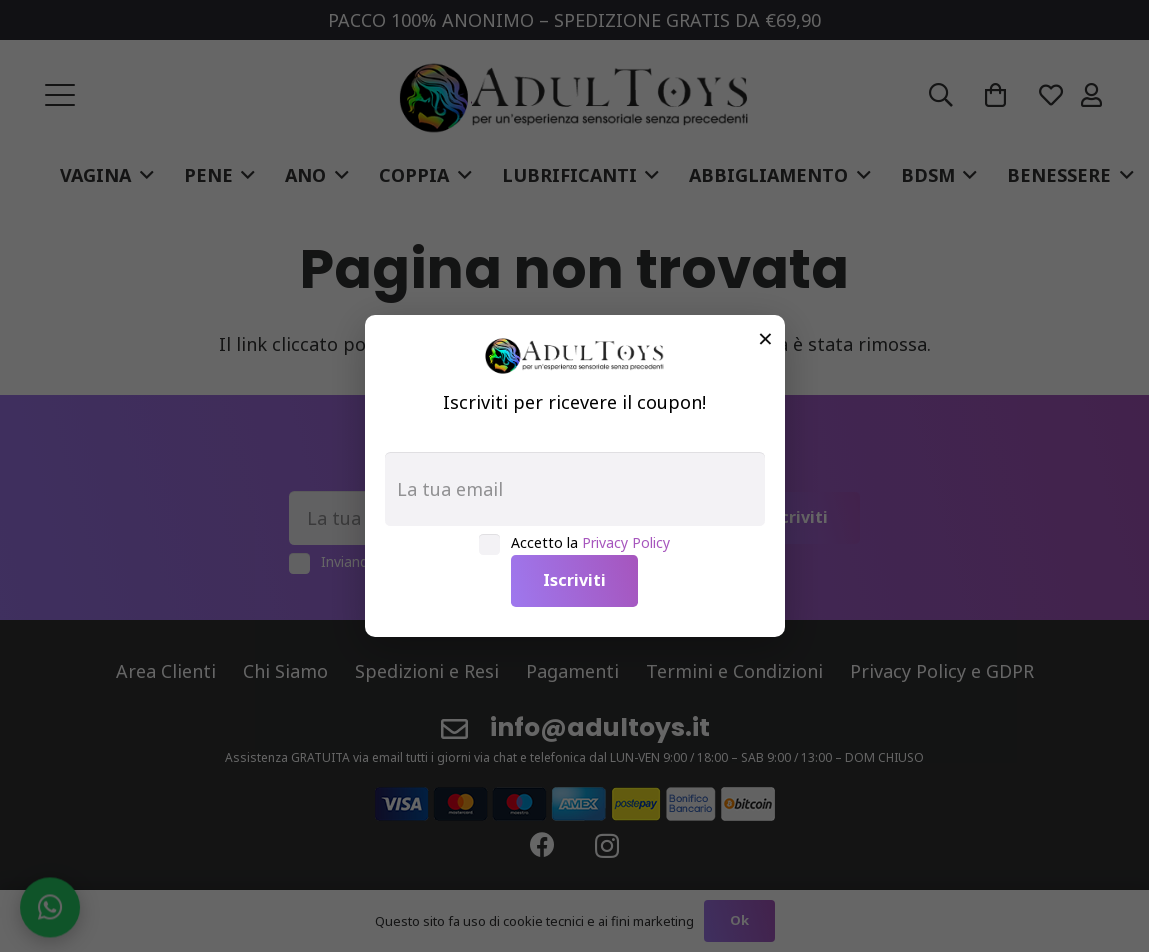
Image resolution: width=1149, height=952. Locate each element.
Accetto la (590, 542)
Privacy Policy (626, 542)
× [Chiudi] (765, 338)
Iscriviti (574, 580)
